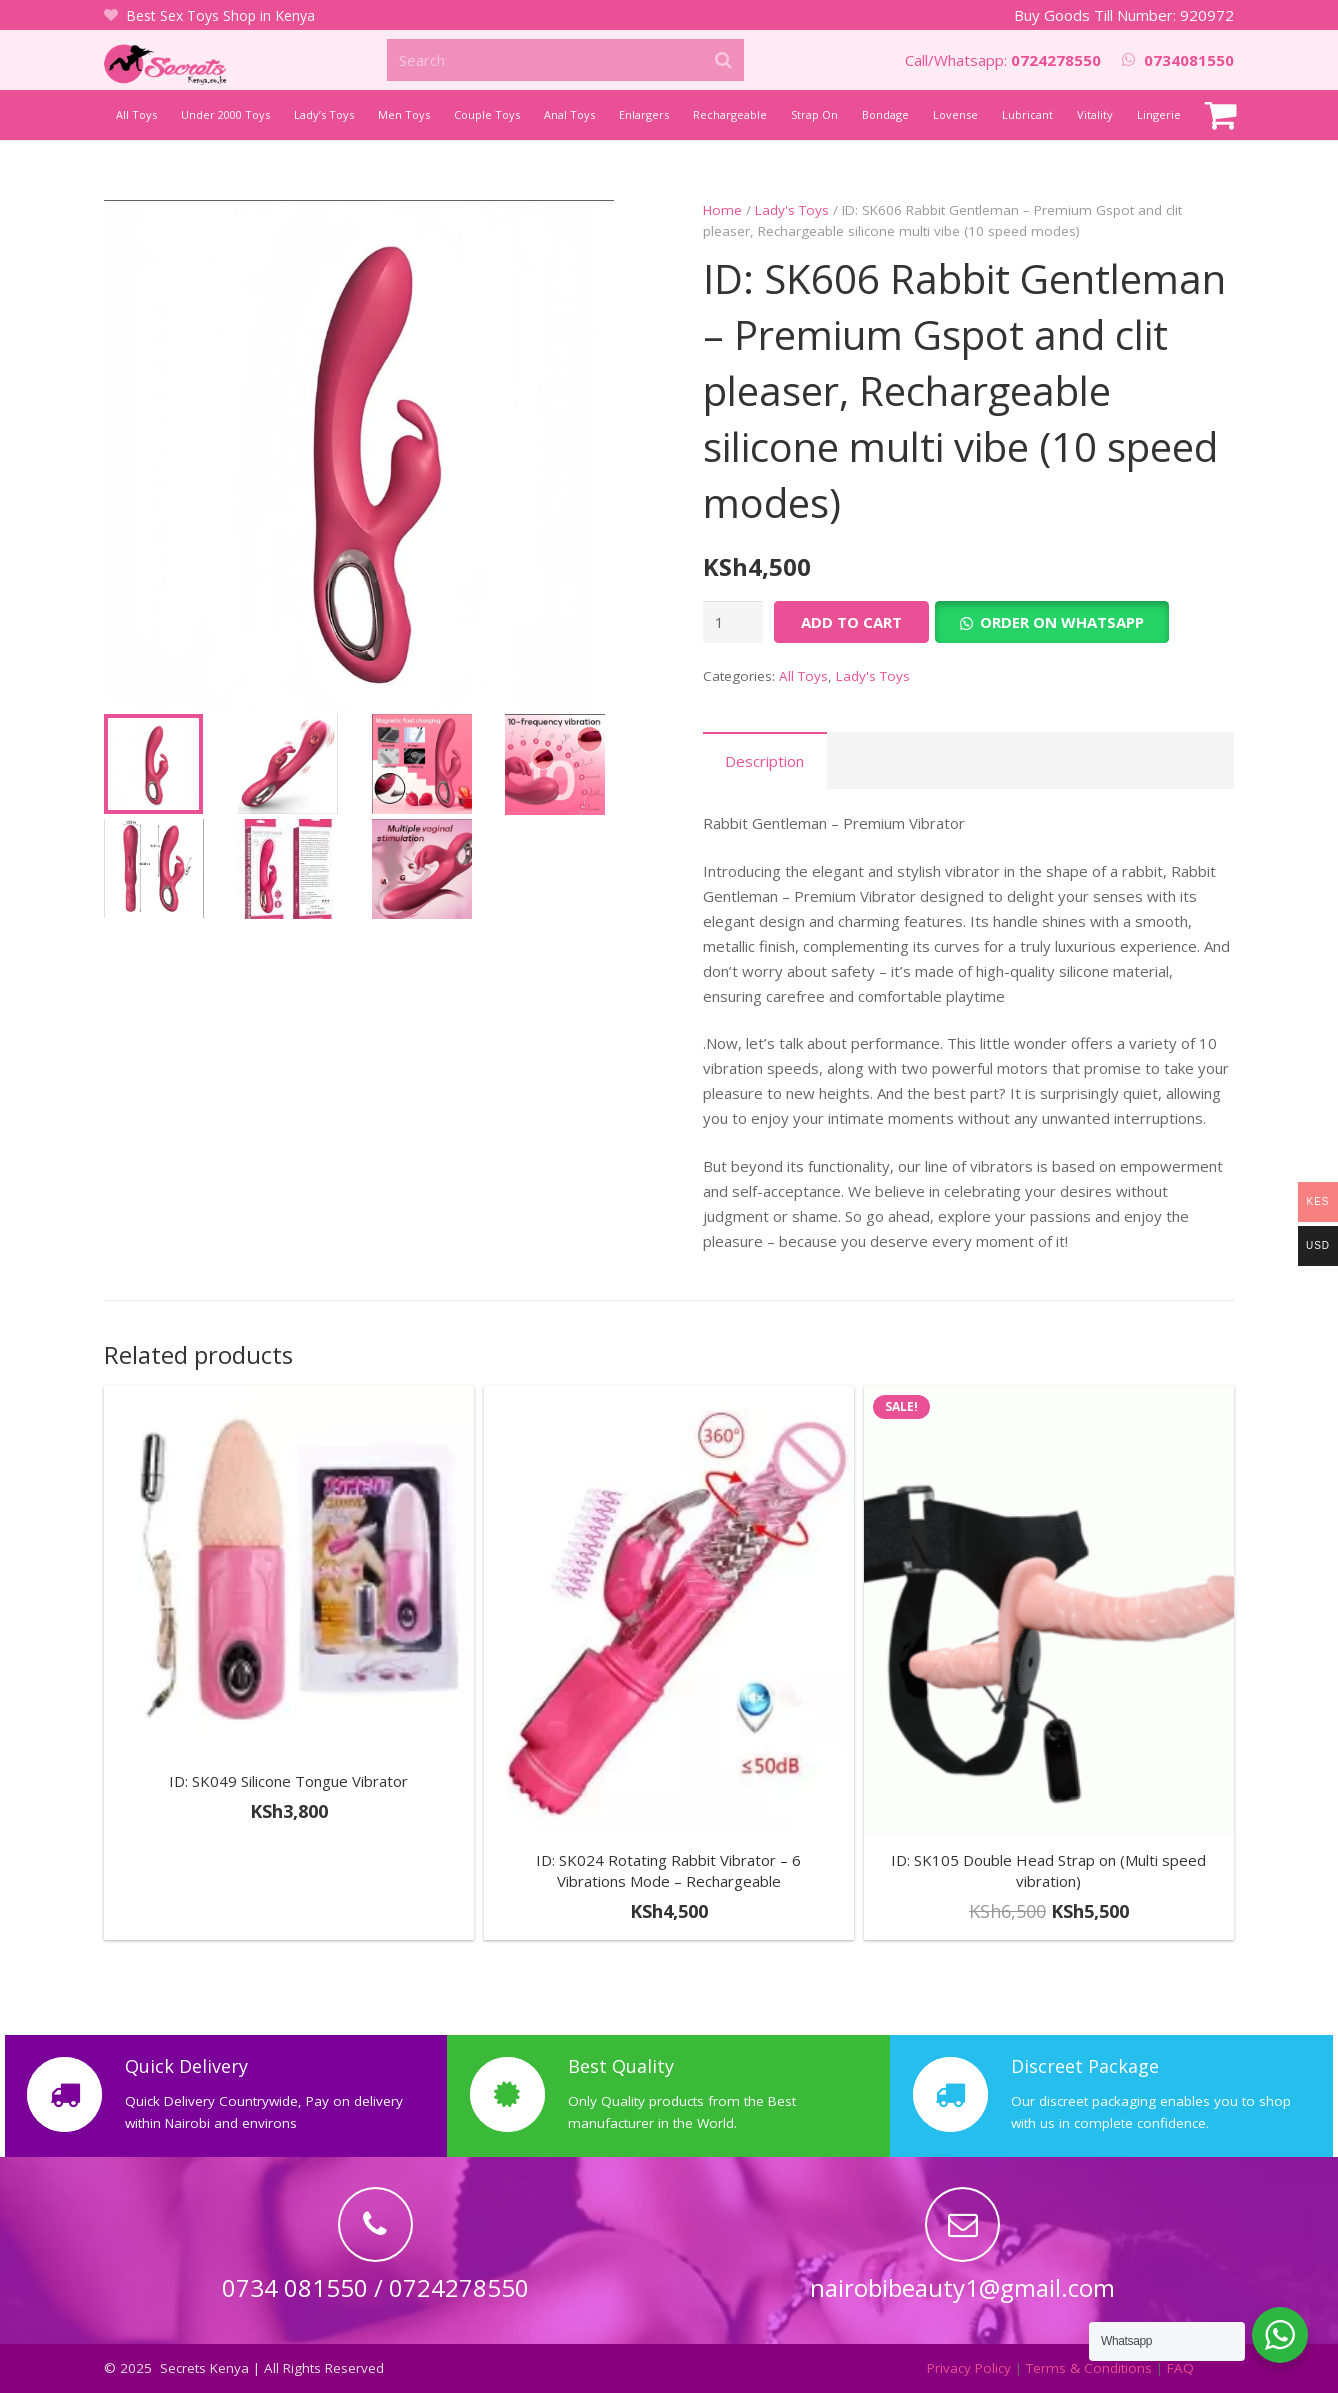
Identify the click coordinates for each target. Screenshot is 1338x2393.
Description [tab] (764, 761)
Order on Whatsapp (1062, 622)
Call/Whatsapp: (1003, 60)
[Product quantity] (733, 622)
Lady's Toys (792, 210)
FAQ (1180, 2368)
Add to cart (851, 622)
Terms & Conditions (1089, 2368)
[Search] (565, 60)
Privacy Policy (969, 2368)
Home (722, 210)
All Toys (803, 676)
